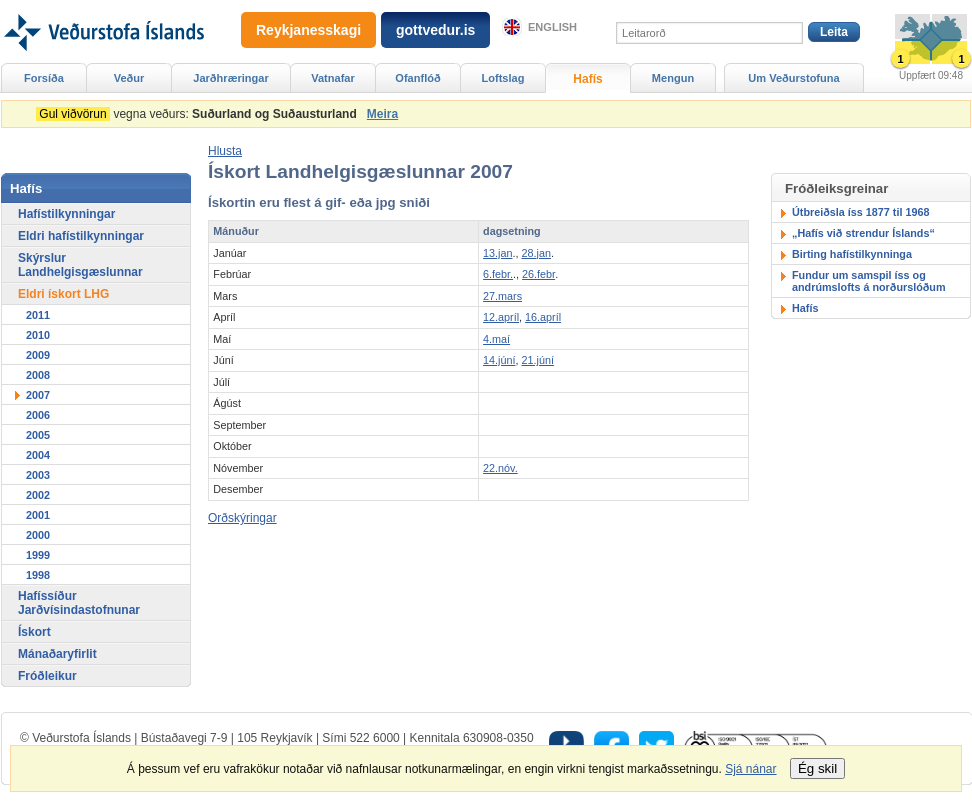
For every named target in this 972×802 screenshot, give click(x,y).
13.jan (497, 253)
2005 (38, 435)
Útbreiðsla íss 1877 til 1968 (860, 212)
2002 (38, 495)
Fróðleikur (47, 676)
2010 (38, 335)
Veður (129, 78)
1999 (38, 555)
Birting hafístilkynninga (852, 254)
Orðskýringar (242, 518)
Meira (382, 114)
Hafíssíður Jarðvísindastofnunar (79, 603)
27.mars (502, 296)
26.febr (538, 274)
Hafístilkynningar (66, 214)
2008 (38, 375)
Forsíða (44, 78)
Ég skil (817, 768)
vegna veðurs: (199, 114)
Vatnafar (333, 78)
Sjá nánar (750, 769)
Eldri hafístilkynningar (81, 236)
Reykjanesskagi (308, 30)
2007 (38, 395)
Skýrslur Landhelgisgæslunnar (80, 265)
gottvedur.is (435, 30)
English (552, 27)
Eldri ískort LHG (63, 294)
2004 (38, 455)
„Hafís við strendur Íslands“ (863, 233)
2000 (38, 535)
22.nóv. (500, 468)
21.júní (538, 360)
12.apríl (501, 317)
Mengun (673, 78)
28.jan (536, 253)
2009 (38, 355)
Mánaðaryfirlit (57, 654)
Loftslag (503, 78)
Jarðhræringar (230, 78)
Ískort (34, 632)
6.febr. (498, 274)
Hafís (805, 308)
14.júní (499, 360)
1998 (38, 575)
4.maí (496, 339)
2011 (38, 315)
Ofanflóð (417, 78)
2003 (38, 475)
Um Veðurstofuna (793, 78)
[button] (225, 151)
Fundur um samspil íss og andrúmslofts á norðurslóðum (869, 281)
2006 (38, 415)
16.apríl (543, 317)
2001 (38, 515)
